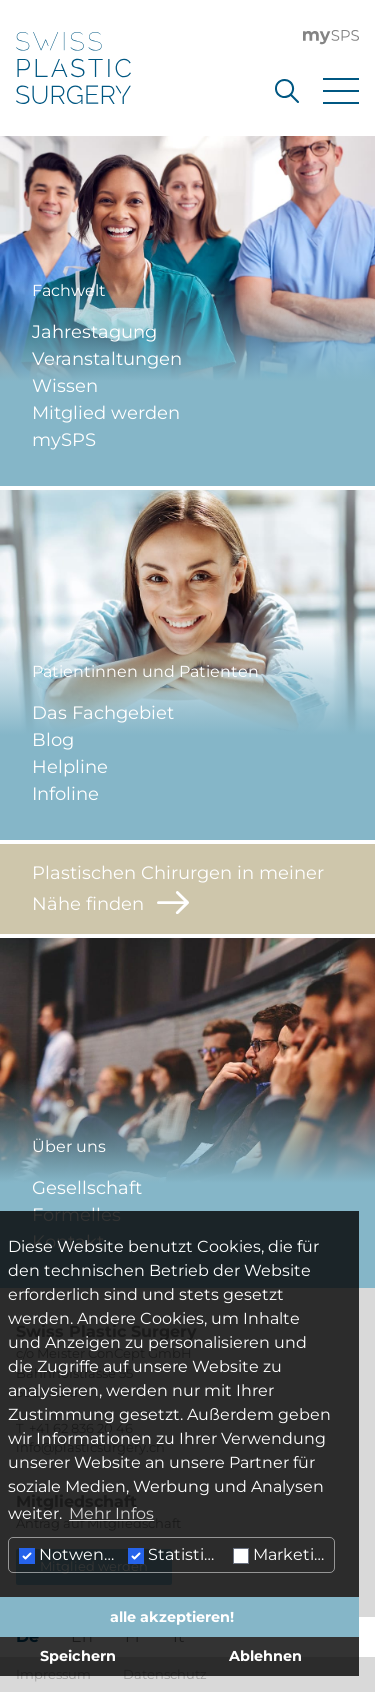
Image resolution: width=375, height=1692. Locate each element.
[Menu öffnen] (341, 91)
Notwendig (71, 1554)
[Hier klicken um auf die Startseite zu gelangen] (73, 68)
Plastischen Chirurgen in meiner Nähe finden (178, 888)
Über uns (69, 1146)
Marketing (283, 1554)
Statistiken (178, 1554)
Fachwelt (69, 290)
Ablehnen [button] (265, 1656)
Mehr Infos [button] (111, 1513)
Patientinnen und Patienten (145, 671)
